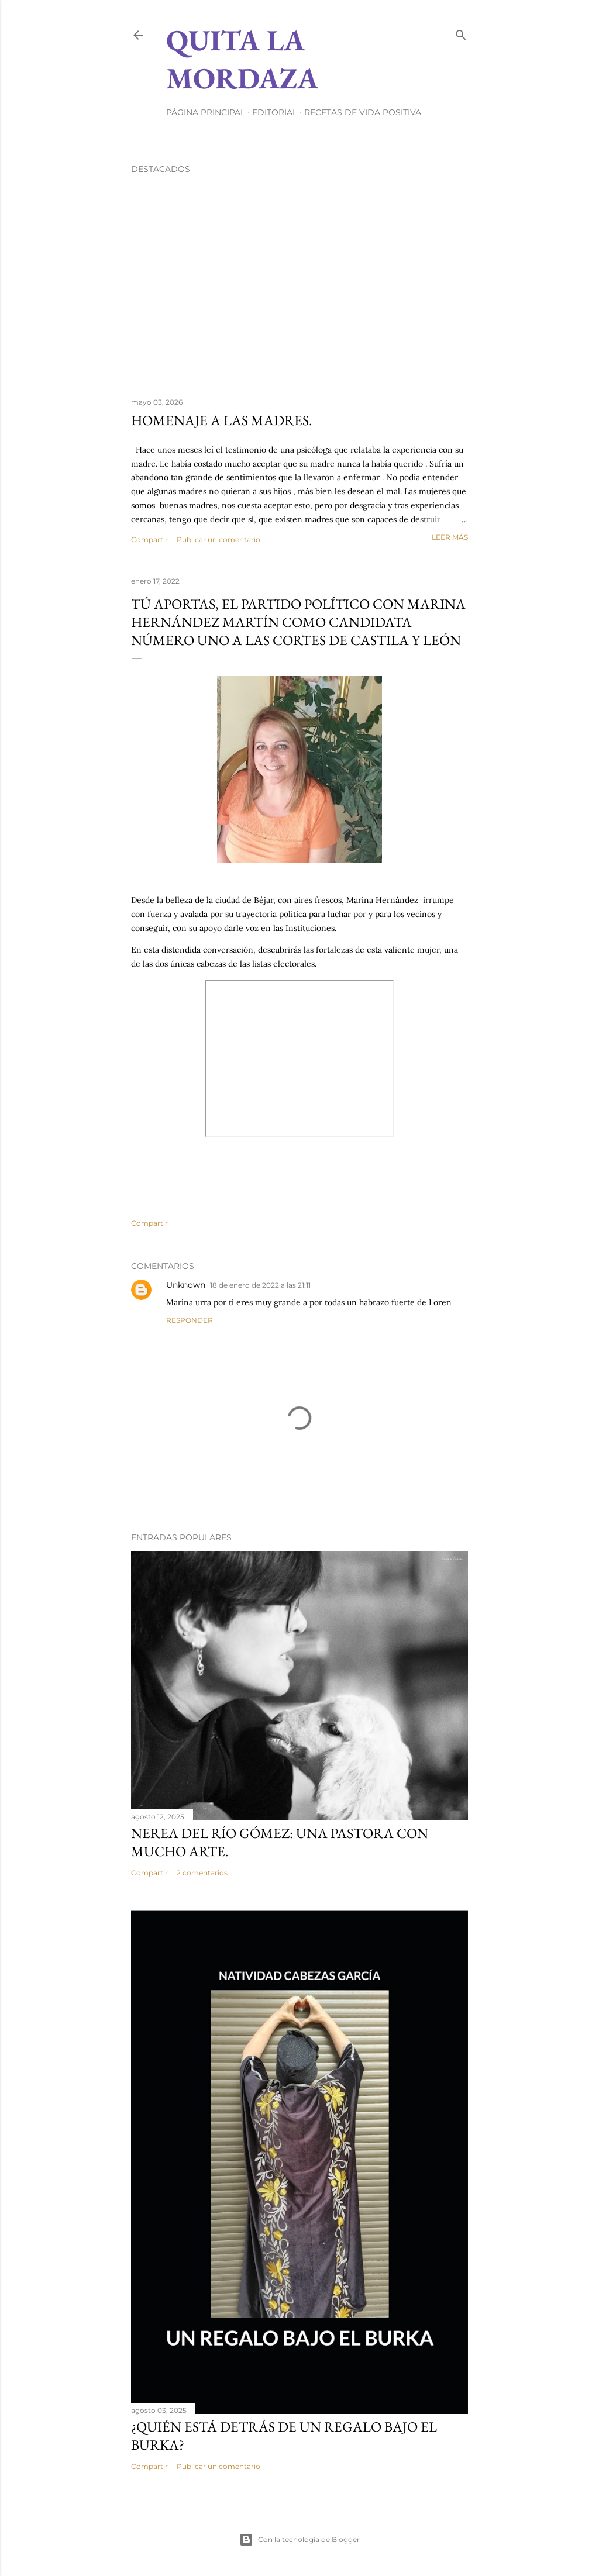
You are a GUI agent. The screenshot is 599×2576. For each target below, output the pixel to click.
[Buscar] (461, 32)
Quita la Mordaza (242, 59)
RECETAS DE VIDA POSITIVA (362, 112)
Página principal (205, 112)
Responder (189, 1320)
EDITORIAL (274, 112)
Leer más (450, 537)
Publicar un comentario (218, 539)
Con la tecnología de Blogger (299, 2540)
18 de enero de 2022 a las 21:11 (260, 1285)
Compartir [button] (149, 539)
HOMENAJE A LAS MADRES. (221, 420)
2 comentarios (202, 1872)
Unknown (185, 1285)
